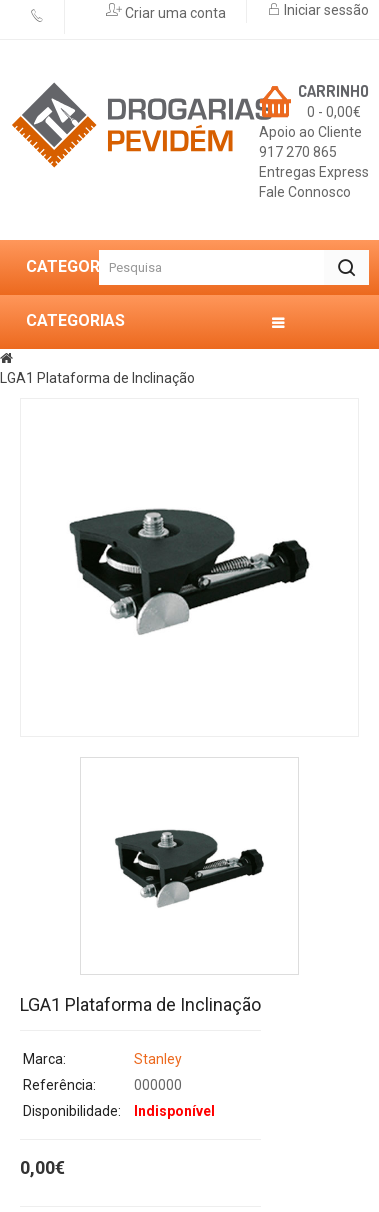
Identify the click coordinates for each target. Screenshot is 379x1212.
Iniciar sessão (325, 10)
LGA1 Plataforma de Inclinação (97, 378)
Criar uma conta (174, 13)
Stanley (158, 1059)
